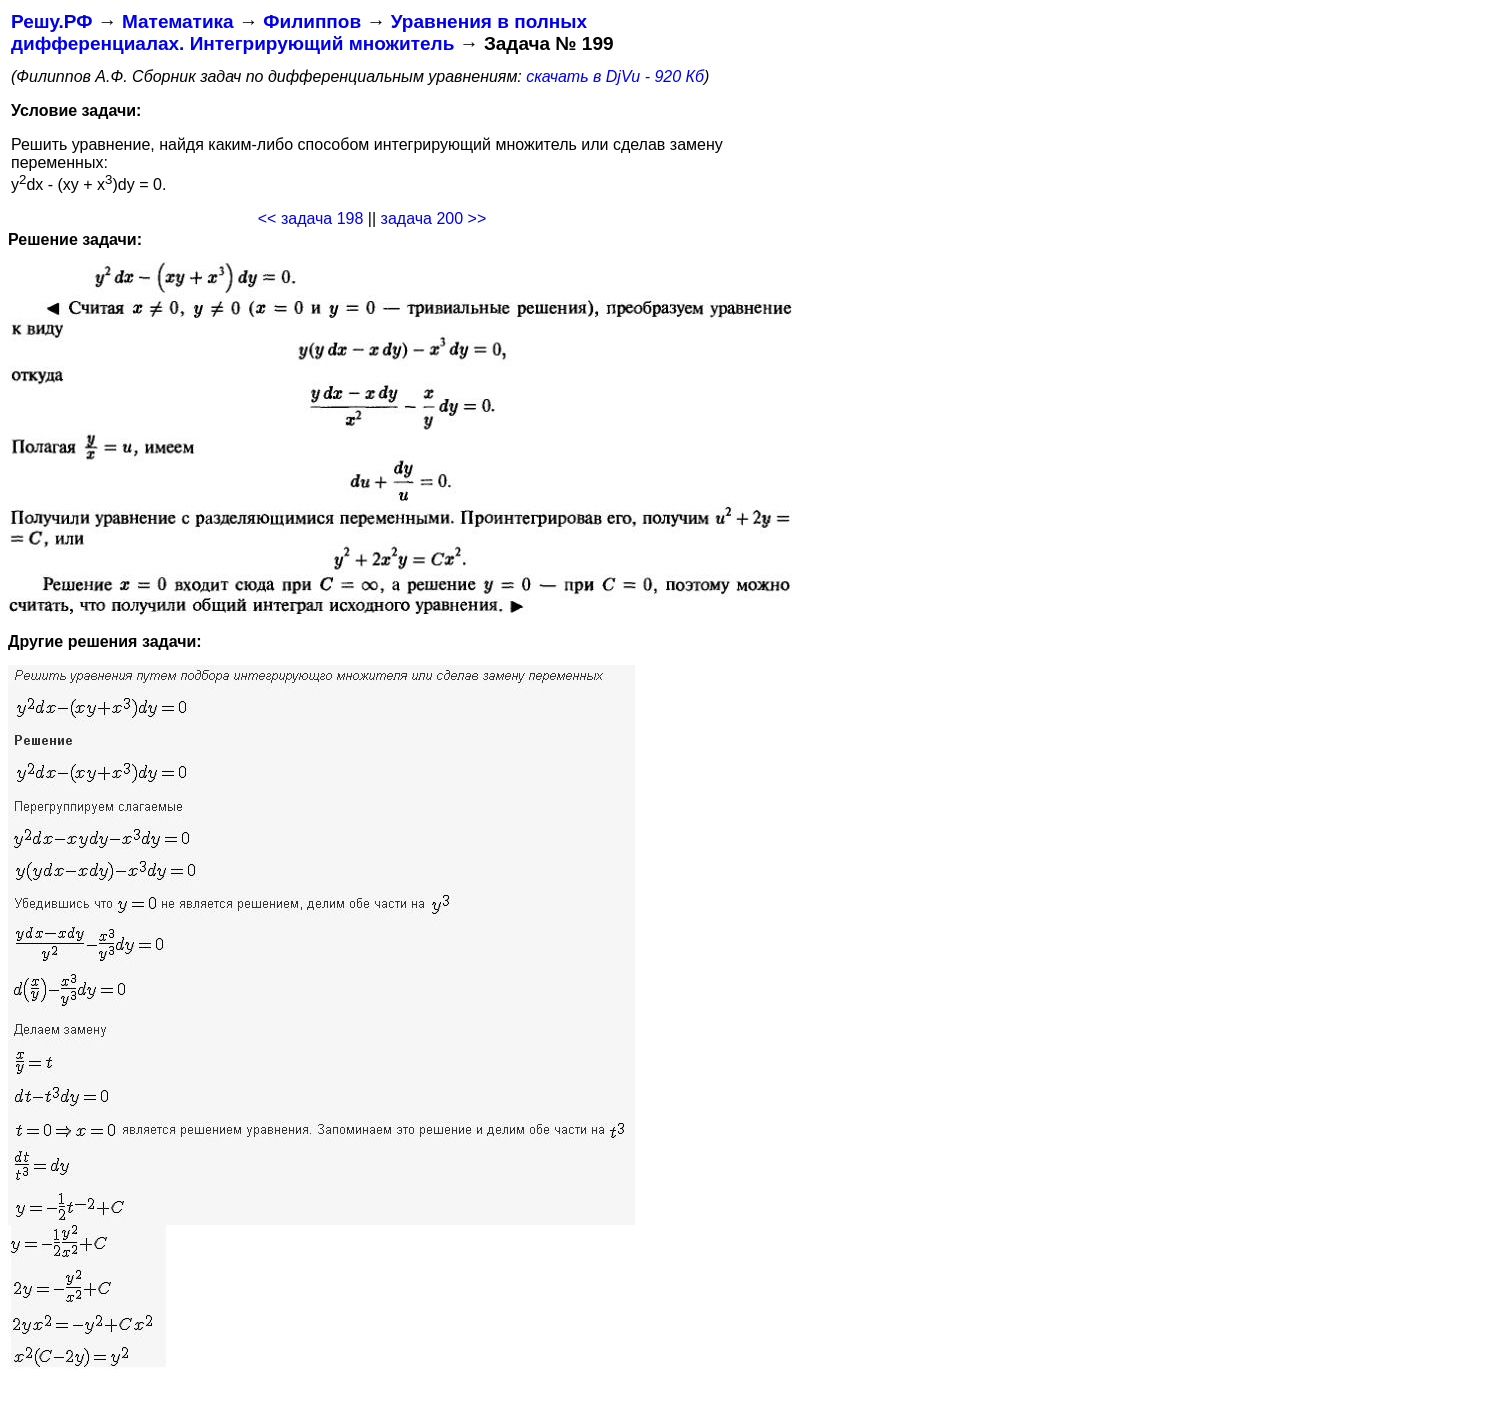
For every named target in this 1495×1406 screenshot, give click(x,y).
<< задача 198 (311, 218)
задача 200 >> (434, 218)
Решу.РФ (51, 21)
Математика (178, 21)
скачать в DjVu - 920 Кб (615, 76)
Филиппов (312, 21)
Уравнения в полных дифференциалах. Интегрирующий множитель (299, 32)
